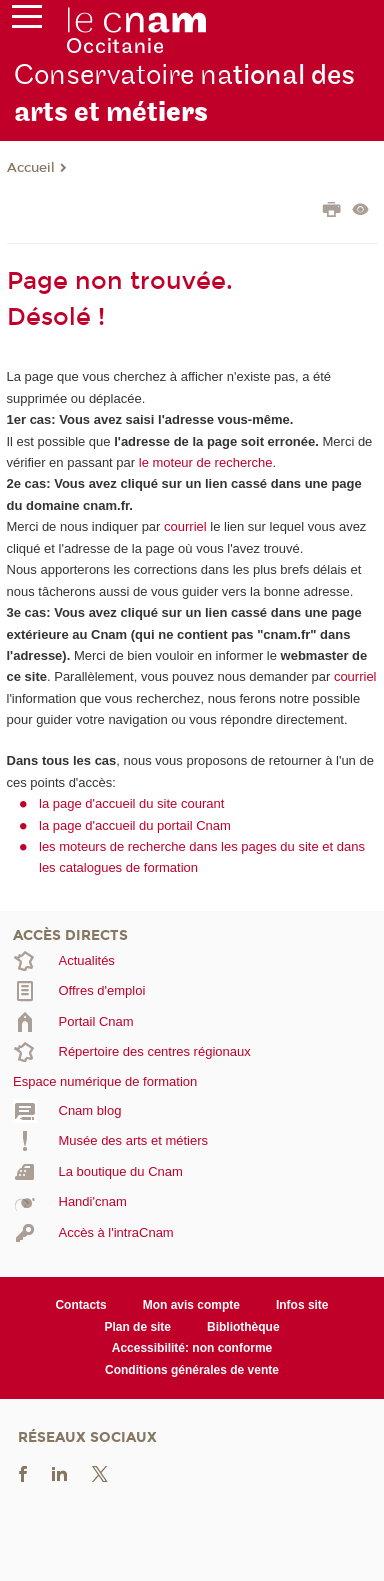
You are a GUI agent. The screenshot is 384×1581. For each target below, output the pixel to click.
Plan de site (137, 1327)
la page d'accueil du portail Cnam (135, 825)
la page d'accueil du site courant (131, 803)
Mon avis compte (191, 1305)
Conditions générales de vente (192, 1370)
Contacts (80, 1305)
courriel (185, 526)
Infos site (302, 1305)
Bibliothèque (243, 1327)
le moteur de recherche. (205, 462)
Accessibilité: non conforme (192, 1348)
